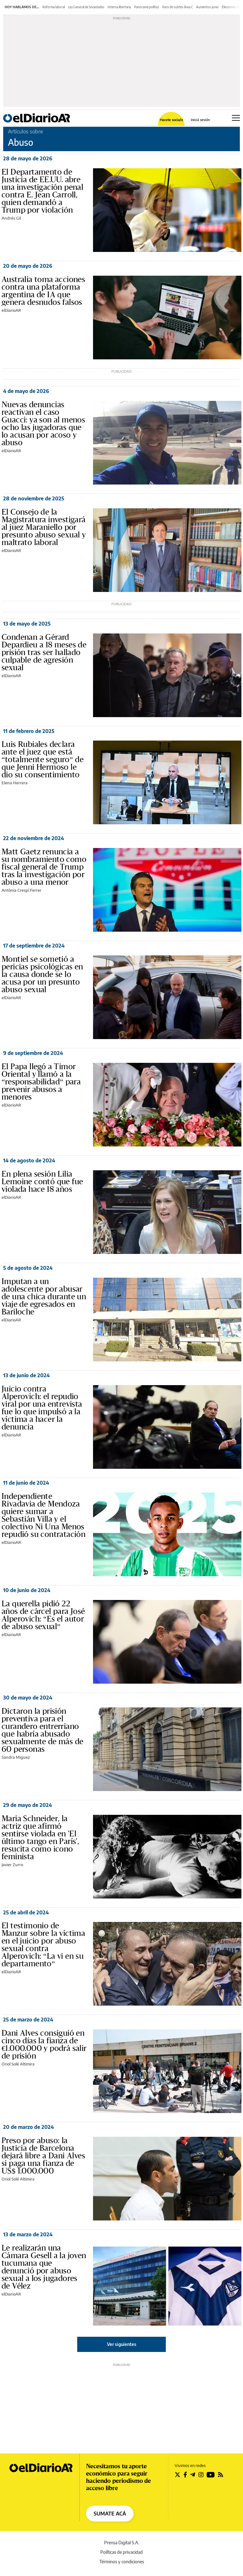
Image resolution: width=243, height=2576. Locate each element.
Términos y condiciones (121, 2561)
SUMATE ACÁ (110, 2513)
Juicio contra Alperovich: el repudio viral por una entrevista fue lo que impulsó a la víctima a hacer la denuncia (42, 1408)
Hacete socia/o (171, 119)
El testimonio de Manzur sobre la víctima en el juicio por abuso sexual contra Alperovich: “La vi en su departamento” (43, 1945)
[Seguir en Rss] (220, 2474)
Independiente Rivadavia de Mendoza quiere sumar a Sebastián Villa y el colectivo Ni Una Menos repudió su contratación (43, 1515)
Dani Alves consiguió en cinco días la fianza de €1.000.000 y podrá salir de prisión (44, 2044)
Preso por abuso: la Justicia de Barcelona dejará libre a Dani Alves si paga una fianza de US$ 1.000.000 (43, 2155)
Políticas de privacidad (121, 2552)
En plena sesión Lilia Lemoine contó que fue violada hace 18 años (42, 1181)
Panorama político (146, 7)
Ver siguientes (121, 2344)
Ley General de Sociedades (86, 7)
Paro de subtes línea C (177, 7)
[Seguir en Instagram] (200, 2474)
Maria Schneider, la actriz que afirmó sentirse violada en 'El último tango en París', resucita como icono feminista (40, 1838)
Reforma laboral (53, 7)
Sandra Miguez (16, 1757)
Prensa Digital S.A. (121, 2542)
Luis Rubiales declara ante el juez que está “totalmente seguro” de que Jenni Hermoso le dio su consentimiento (43, 759)
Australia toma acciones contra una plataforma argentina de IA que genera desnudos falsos (43, 290)
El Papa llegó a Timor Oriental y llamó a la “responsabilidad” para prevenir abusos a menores (41, 1082)
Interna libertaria (119, 7)
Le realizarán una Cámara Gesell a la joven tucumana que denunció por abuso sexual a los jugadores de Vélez (44, 2267)
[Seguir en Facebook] (185, 2474)
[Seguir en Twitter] (177, 2474)
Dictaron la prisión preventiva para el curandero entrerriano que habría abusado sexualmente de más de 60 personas (42, 1730)
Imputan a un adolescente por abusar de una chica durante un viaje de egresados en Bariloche (44, 1296)
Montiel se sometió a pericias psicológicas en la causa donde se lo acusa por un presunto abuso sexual (42, 974)
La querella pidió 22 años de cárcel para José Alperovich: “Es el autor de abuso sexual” (43, 1615)
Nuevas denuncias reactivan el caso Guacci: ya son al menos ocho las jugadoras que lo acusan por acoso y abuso (43, 424)
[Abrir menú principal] (236, 118)
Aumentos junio (207, 7)
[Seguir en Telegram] (192, 2474)
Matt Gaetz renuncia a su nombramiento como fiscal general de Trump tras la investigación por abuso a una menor (44, 867)
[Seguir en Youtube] (211, 2474)
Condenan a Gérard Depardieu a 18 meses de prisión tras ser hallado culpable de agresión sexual (44, 652)
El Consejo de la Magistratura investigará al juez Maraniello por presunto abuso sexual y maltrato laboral (44, 527)
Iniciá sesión (200, 119)
